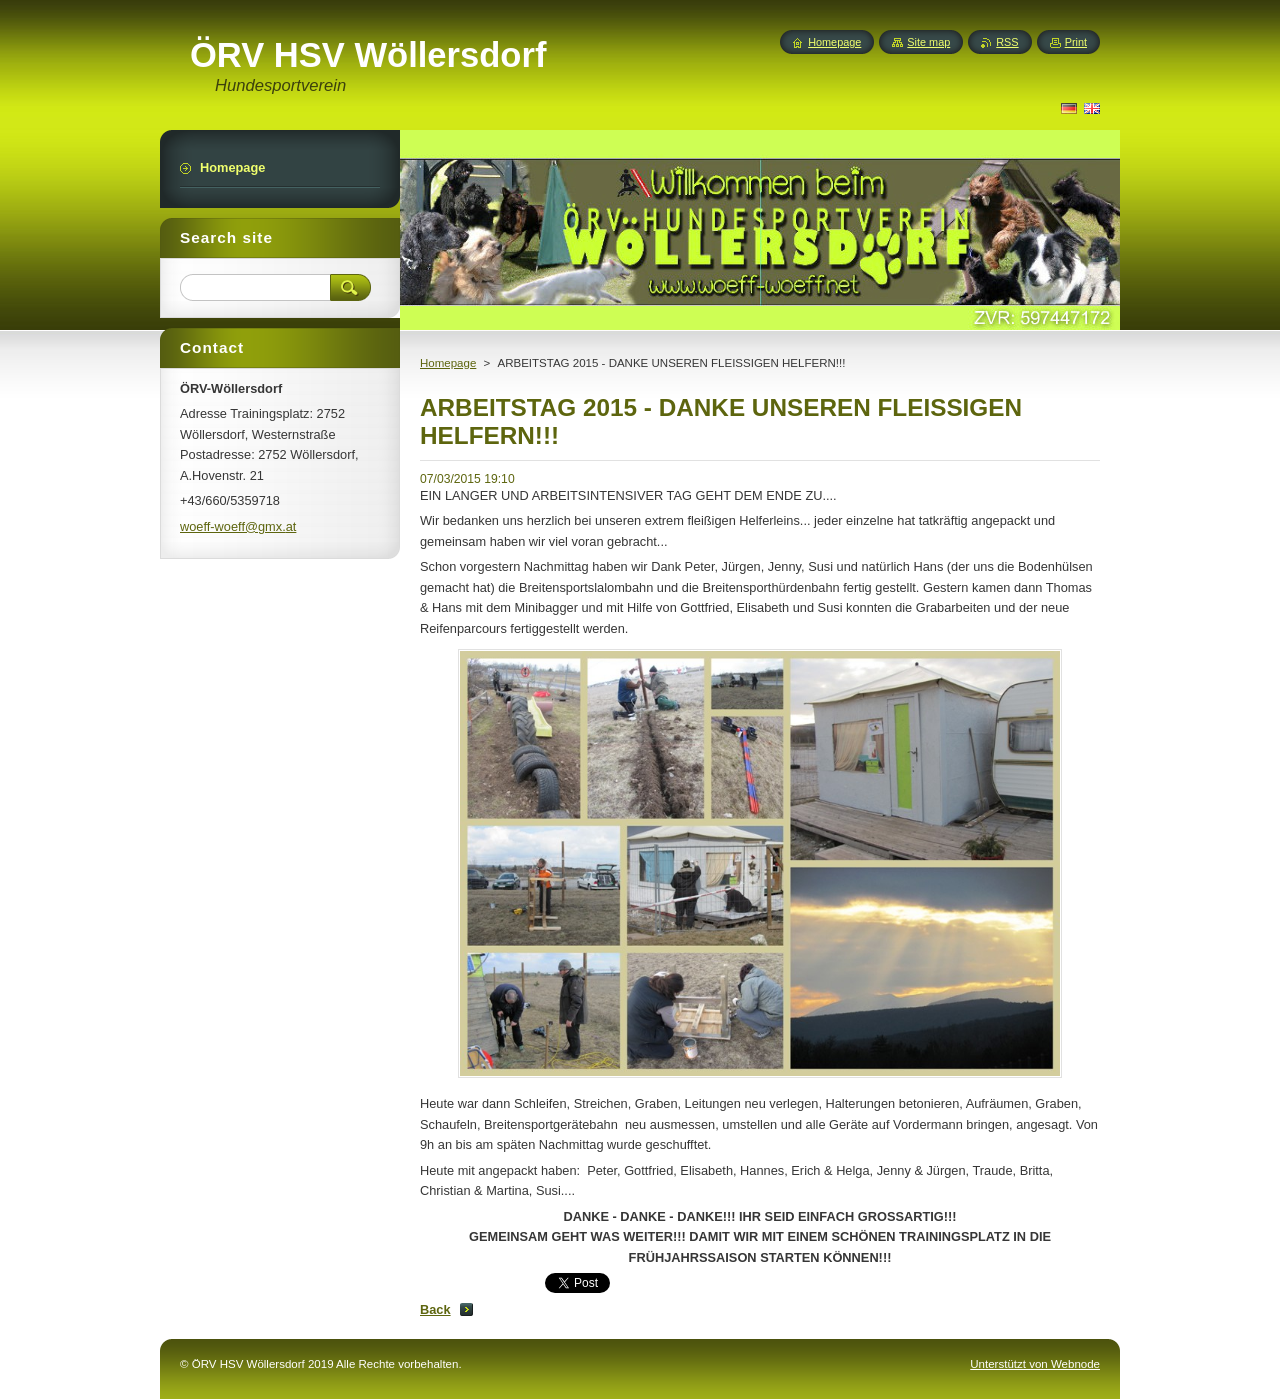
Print (1076, 42)
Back (435, 1309)
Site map (928, 42)
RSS (1007, 42)
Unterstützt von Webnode (1035, 1364)
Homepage (448, 363)
